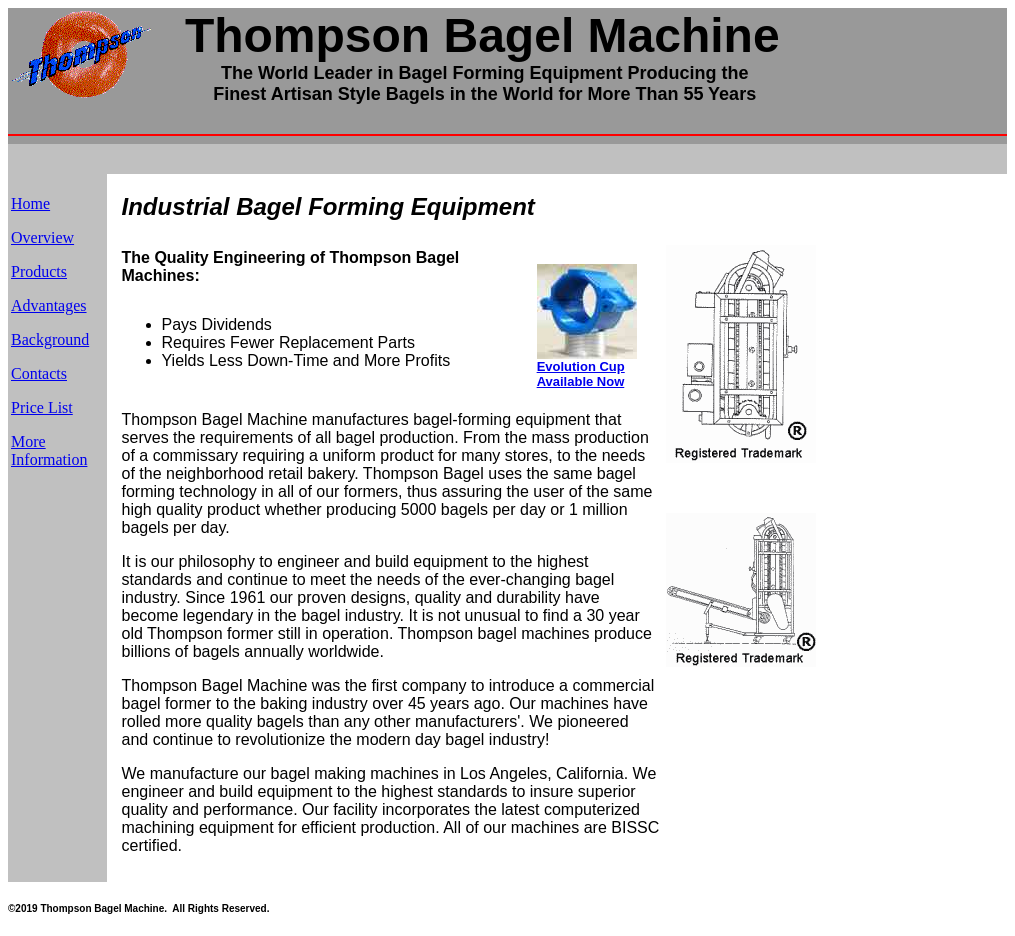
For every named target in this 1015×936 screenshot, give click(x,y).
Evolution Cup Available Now (581, 374)
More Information (49, 450)
